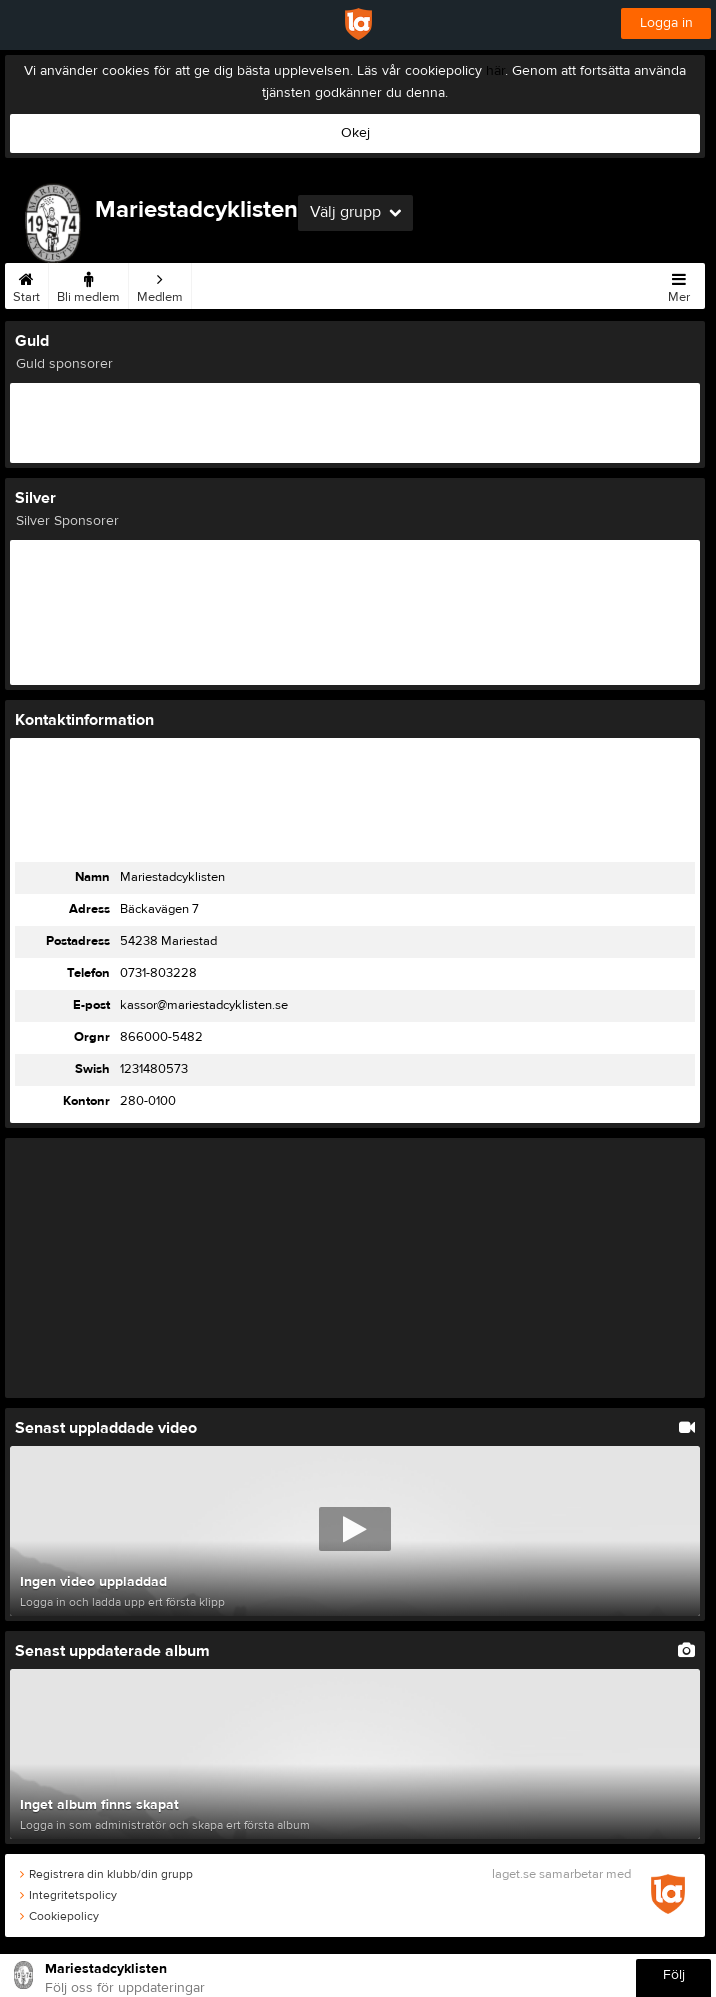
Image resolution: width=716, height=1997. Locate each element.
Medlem (160, 284)
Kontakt (321, 284)
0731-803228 (158, 973)
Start (26, 284)
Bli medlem (88, 284)
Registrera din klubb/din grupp (106, 1874)
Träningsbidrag (241, 284)
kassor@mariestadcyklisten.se (204, 1005)
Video (554, 284)
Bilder (505, 284)
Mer (679, 284)
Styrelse (382, 284)
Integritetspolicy (68, 1895)
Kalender (447, 284)
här (495, 71)
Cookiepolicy (59, 1916)
